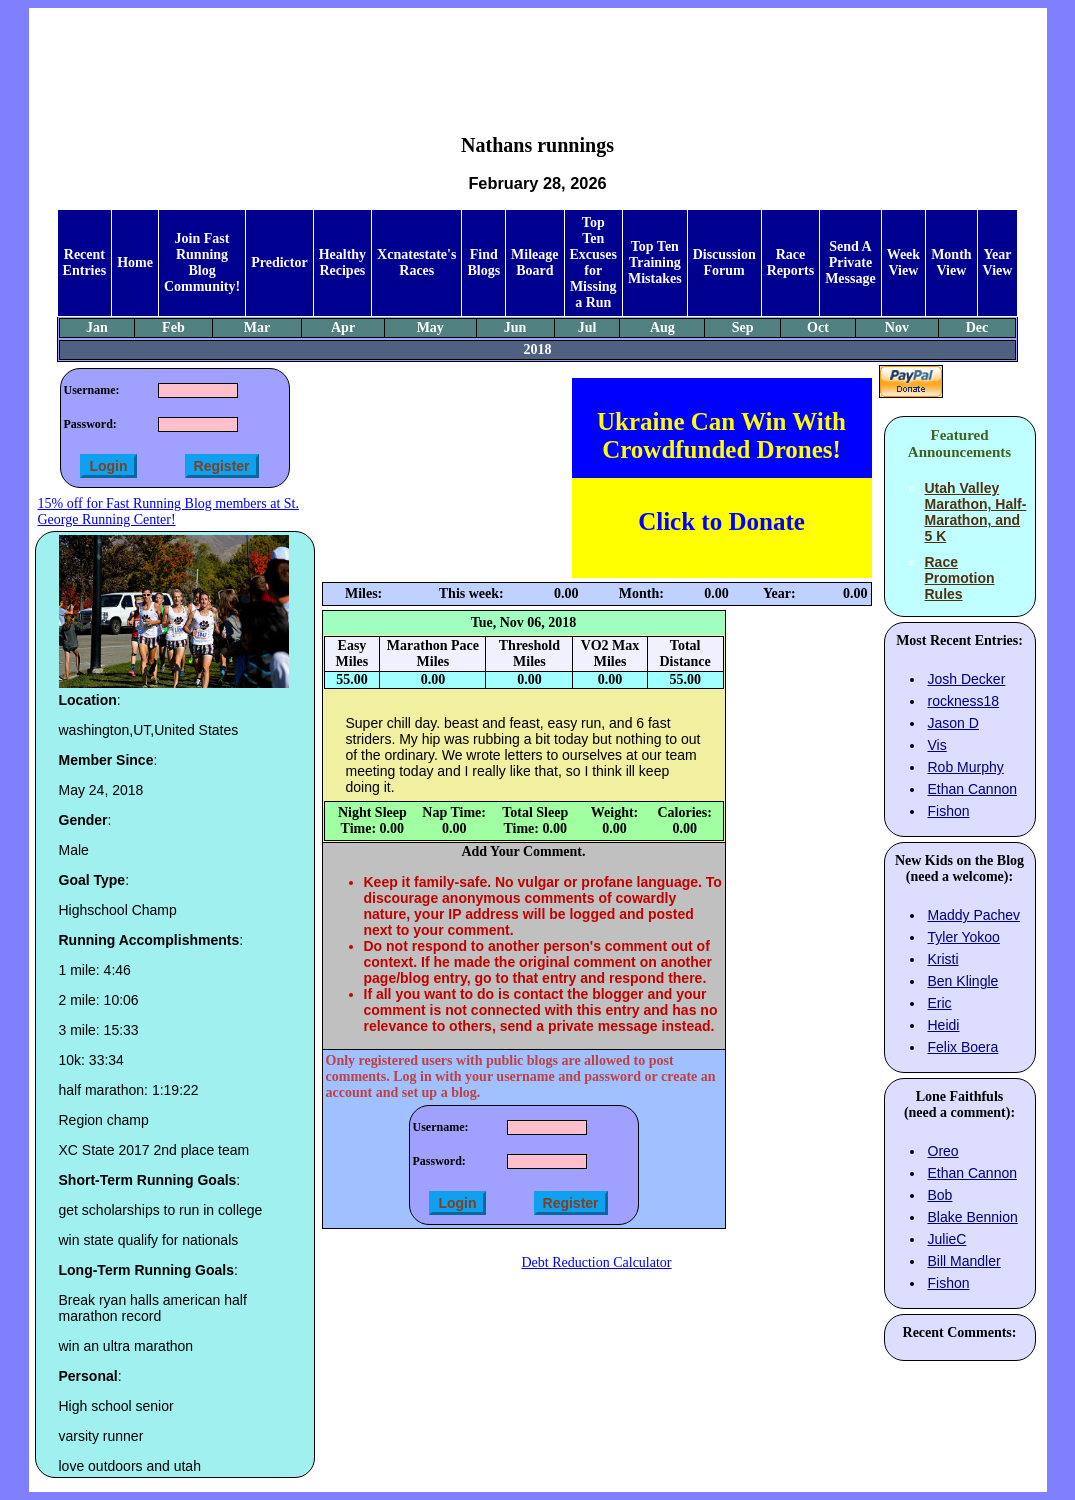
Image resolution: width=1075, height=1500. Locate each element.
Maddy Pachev (974, 915)
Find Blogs (483, 262)
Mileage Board (534, 262)
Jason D (953, 723)
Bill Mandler (964, 1261)
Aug (662, 327)
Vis (937, 745)
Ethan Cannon (973, 789)
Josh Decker (967, 679)
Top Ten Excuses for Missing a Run (593, 262)
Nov (897, 327)
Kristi (943, 959)
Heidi (944, 1025)
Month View (951, 262)
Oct (818, 327)
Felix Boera (963, 1047)
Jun (515, 327)
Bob (940, 1195)
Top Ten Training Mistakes (655, 262)
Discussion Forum (724, 262)
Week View (903, 262)
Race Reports (790, 262)
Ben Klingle (963, 981)
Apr (343, 327)
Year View (998, 262)
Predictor (279, 262)
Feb (173, 327)
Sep (743, 327)
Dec (977, 327)
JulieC (947, 1239)
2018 (537, 349)
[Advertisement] (538, 56)
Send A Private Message (850, 262)
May (430, 327)
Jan (97, 327)
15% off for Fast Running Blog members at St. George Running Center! (168, 511)
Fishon (949, 811)
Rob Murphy (966, 767)
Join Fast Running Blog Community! (202, 262)
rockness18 (964, 701)
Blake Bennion (973, 1217)
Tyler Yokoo (964, 937)
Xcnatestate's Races (416, 262)
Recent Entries (85, 262)
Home (135, 262)
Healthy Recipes (342, 262)
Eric (940, 1003)
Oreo (943, 1151)
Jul (587, 327)
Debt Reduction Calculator (596, 1262)
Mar (257, 327)
